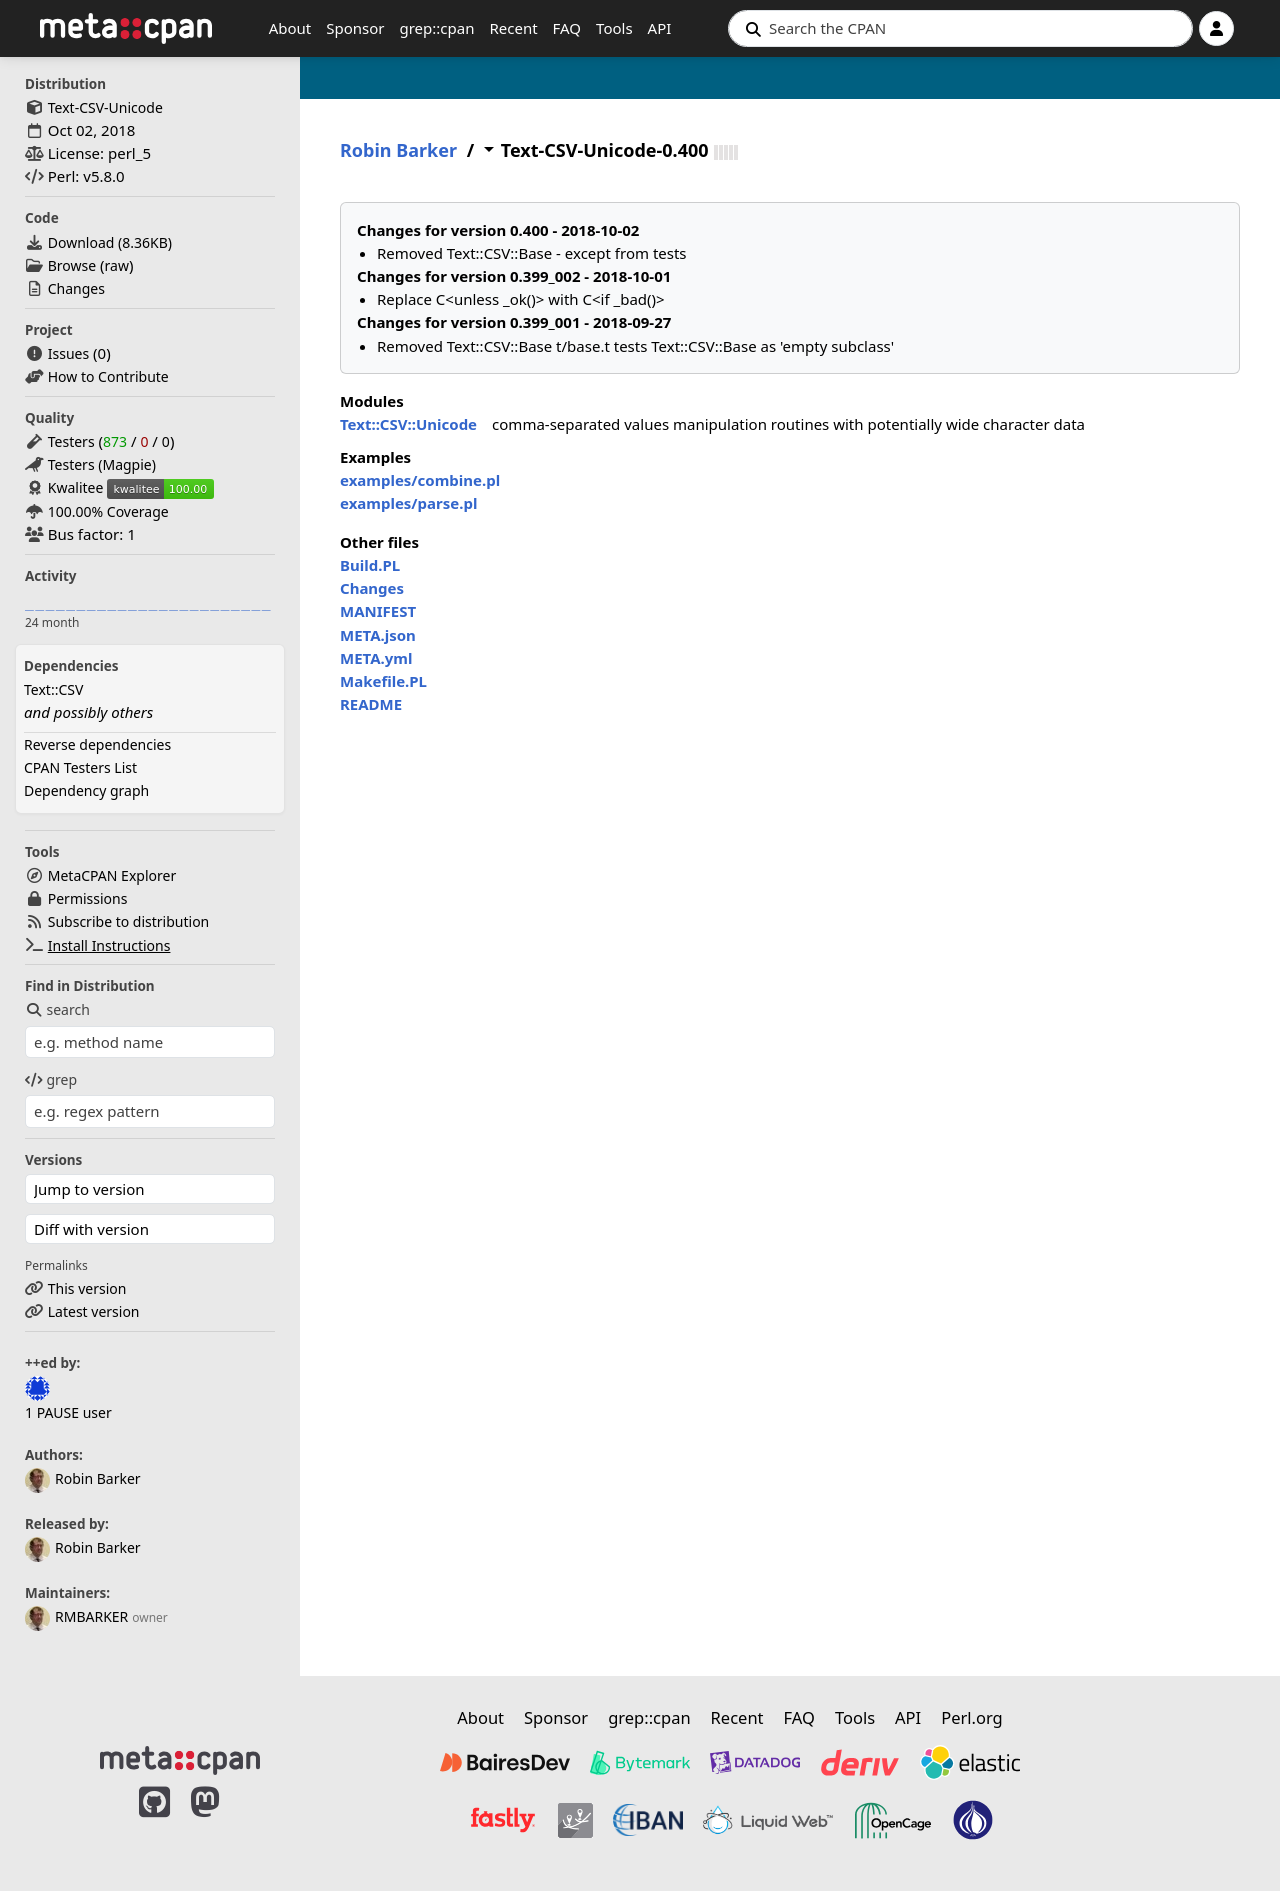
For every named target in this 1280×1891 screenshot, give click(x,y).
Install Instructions (109, 945)
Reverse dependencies (97, 744)
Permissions (88, 898)
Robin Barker (83, 1478)
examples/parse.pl (408, 503)
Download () (110, 242)
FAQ (567, 28)
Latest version (94, 1311)
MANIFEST (378, 611)
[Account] (1216, 28)
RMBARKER (76, 1616)
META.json (378, 635)
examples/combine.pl (420, 480)
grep (51, 1079)
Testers (71, 441)
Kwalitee (76, 487)
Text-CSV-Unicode (105, 107)
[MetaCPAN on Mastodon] (225, 1823)
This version (87, 1288)
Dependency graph (86, 790)
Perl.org (972, 1717)
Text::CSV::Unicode (408, 424)
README (371, 704)
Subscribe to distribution (129, 921)
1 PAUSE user (68, 1412)
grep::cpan (436, 28)
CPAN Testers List (80, 767)
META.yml (376, 658)
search (57, 1009)
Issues (68, 353)
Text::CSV (53, 689)
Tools (614, 28)
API (660, 28)
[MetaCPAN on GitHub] (154, 1823)
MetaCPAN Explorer (112, 875)
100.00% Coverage (108, 511)
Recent (513, 28)
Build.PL (370, 565)
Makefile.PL (383, 681)
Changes (76, 288)
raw (117, 265)
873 (115, 441)
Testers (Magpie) (102, 464)
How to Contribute (108, 376)
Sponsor (355, 28)
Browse (72, 265)
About (290, 28)
